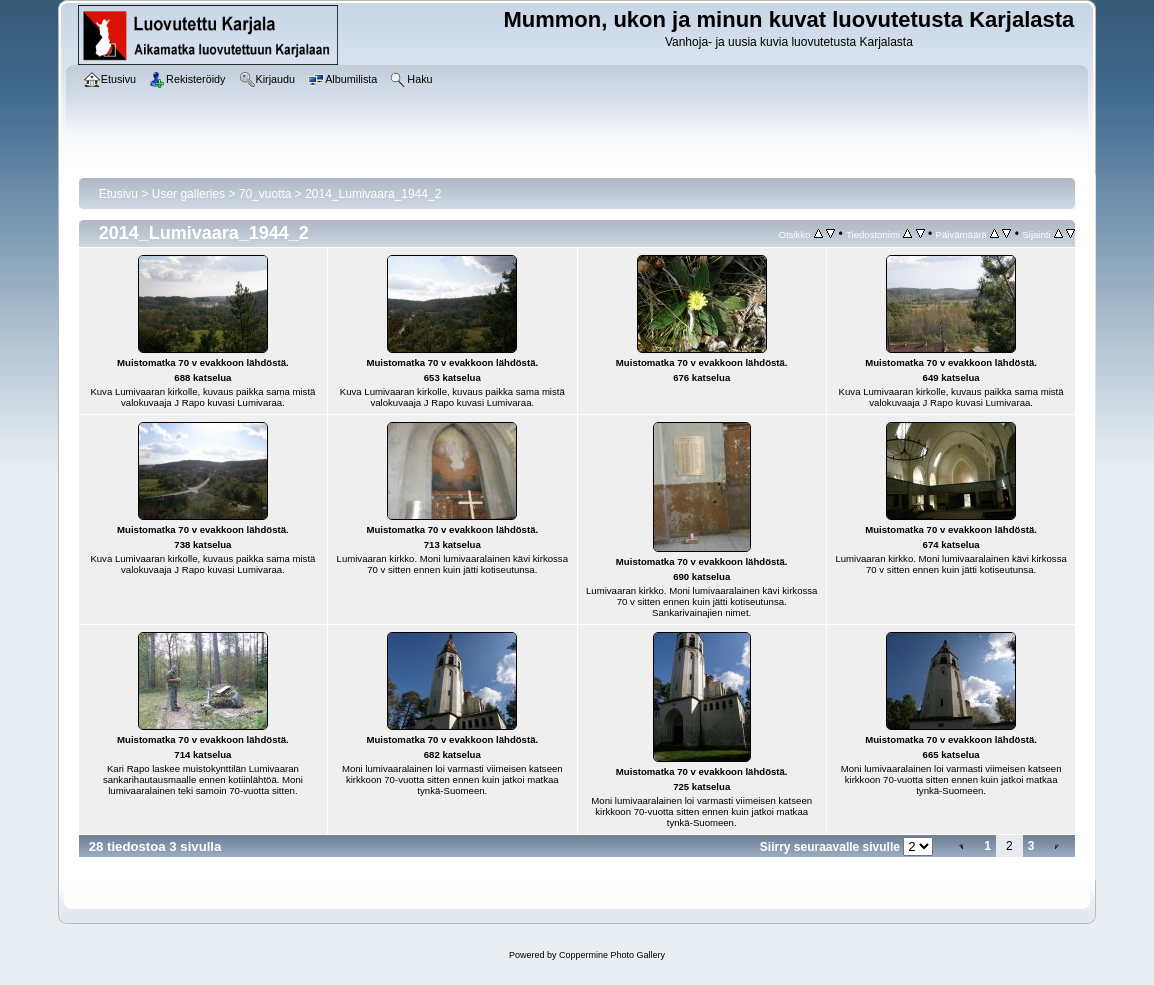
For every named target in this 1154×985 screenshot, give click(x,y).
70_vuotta (265, 194)
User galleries (188, 194)
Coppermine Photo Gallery (612, 955)
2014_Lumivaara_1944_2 (373, 194)
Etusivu (118, 194)
